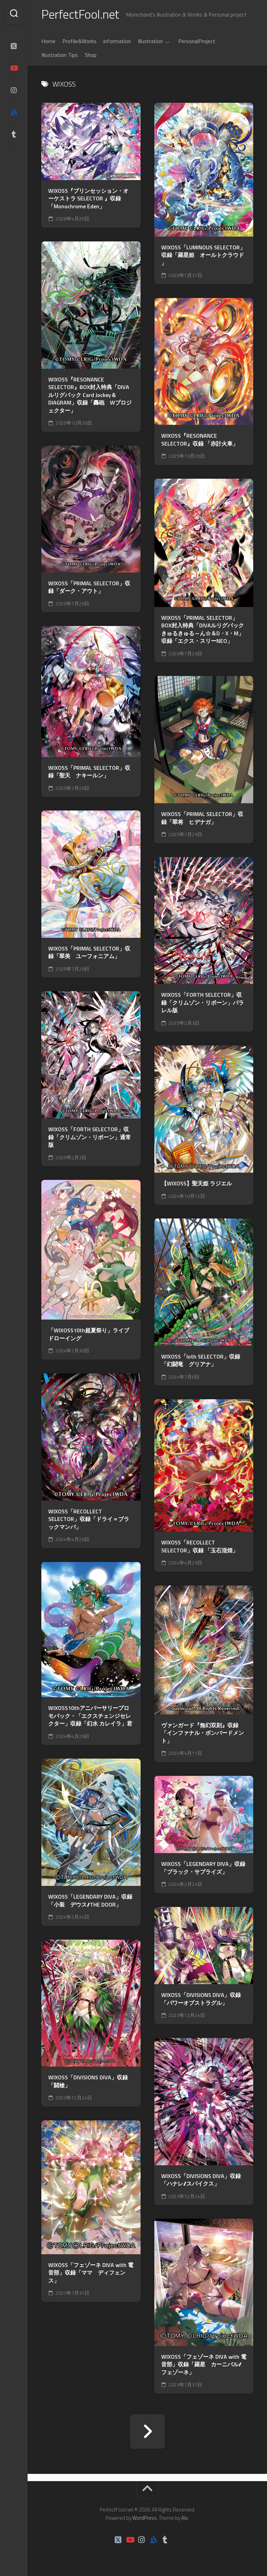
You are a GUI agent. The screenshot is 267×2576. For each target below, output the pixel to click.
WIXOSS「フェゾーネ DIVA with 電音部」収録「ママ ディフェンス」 (90, 2273)
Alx (184, 2518)
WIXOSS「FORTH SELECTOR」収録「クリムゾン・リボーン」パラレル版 (202, 1002)
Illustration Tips (59, 54)
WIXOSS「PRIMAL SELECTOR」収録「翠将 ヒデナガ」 (202, 818)
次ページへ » (147, 2431)
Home (48, 41)
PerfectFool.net (80, 13)
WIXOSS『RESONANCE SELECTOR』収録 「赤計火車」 (199, 439)
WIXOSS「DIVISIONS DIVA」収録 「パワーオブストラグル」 (201, 1999)
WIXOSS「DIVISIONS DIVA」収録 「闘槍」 (88, 2081)
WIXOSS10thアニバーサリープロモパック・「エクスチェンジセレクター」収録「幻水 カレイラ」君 (90, 1716)
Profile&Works (79, 41)
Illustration (150, 41)
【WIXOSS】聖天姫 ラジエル (196, 1183)
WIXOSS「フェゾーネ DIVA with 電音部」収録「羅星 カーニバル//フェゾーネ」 (203, 2364)
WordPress (144, 2518)
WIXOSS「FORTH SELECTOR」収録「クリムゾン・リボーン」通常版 (89, 1137)
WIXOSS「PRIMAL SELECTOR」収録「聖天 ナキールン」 (89, 771)
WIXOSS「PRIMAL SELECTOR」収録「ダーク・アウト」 (89, 587)
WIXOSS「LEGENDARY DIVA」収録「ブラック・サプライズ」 (203, 1868)
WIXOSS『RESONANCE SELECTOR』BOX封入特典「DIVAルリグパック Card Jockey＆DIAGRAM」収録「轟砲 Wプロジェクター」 (90, 395)
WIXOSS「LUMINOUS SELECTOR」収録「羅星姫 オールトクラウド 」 (203, 255)
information (117, 41)
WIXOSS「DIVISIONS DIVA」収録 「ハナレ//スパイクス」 (201, 2180)
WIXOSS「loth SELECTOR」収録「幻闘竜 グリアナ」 (200, 1360)
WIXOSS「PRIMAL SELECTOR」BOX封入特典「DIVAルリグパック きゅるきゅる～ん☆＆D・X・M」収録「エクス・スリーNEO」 (202, 629)
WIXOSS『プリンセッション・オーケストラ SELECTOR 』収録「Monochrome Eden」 (88, 198)
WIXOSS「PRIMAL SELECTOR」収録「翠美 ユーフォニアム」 (89, 952)
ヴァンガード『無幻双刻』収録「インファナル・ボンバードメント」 (202, 1733)
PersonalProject (196, 41)
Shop (90, 54)
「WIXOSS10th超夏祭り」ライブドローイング (88, 1334)
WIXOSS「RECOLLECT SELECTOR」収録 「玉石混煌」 (199, 1546)
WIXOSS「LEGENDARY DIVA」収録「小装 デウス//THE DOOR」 (90, 1900)
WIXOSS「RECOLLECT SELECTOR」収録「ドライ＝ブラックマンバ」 (88, 1519)
